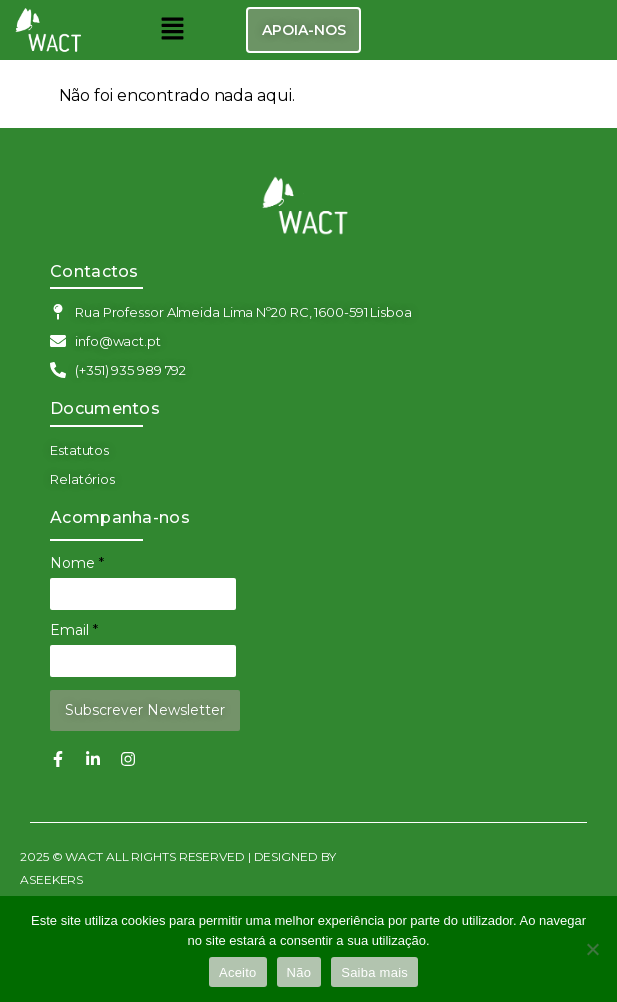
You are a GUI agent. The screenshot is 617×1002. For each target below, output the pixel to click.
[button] (172, 30)
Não (299, 972)
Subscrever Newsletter (145, 710)
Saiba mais (374, 972)
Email (74, 630)
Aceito (238, 972)
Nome (77, 563)
